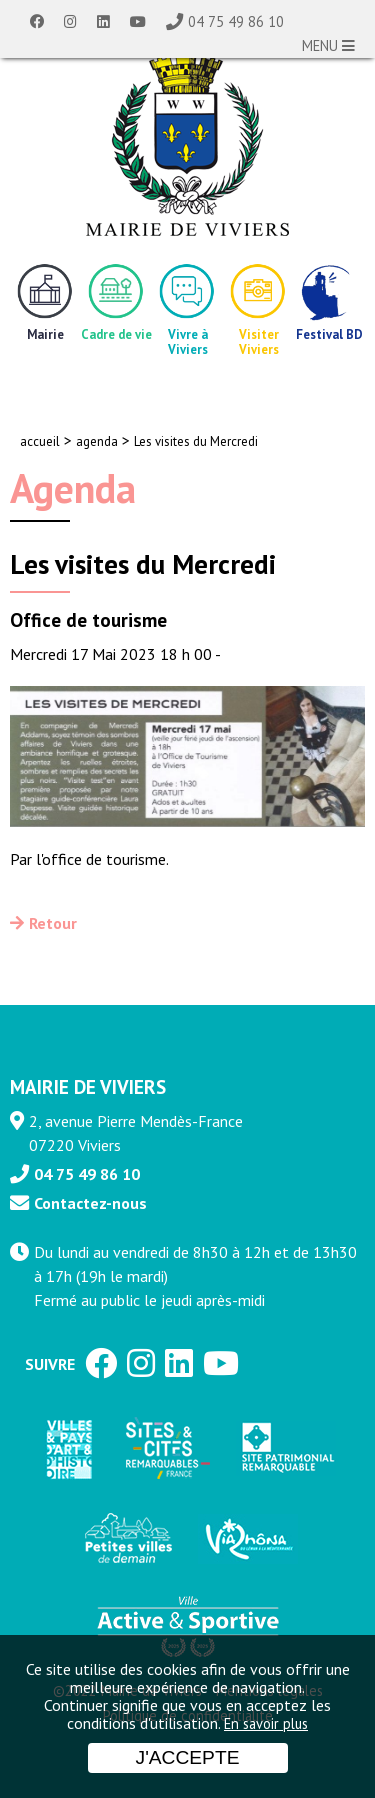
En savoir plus (266, 1723)
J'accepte (188, 1757)
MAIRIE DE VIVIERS (88, 1086)
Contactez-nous (90, 1203)
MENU (328, 45)
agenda (97, 441)
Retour (53, 923)
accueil (40, 441)
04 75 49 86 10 (236, 21)
